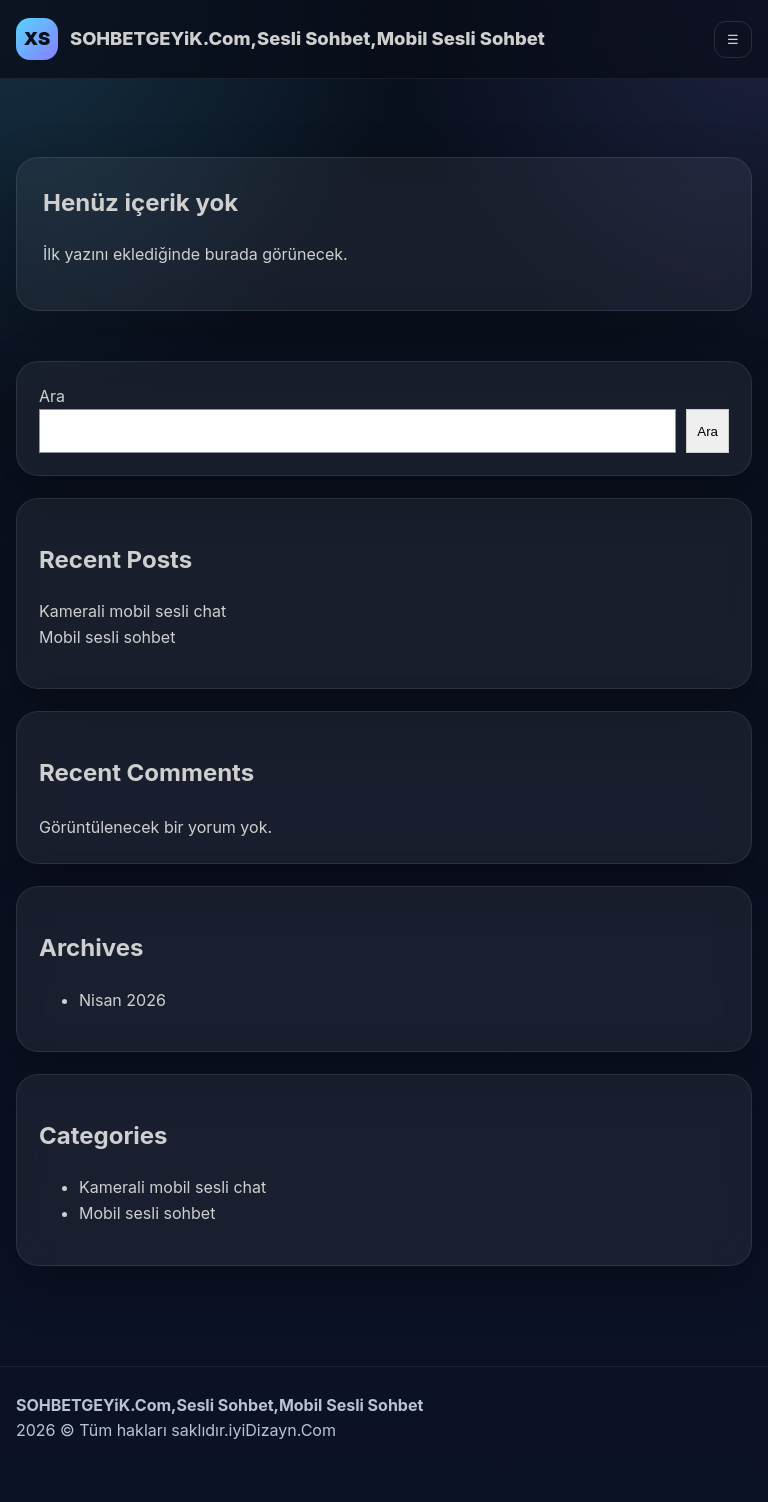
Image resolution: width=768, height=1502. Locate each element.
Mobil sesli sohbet (107, 637)
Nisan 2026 (122, 1000)
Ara (52, 396)
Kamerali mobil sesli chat (132, 611)
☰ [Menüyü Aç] (733, 39)
